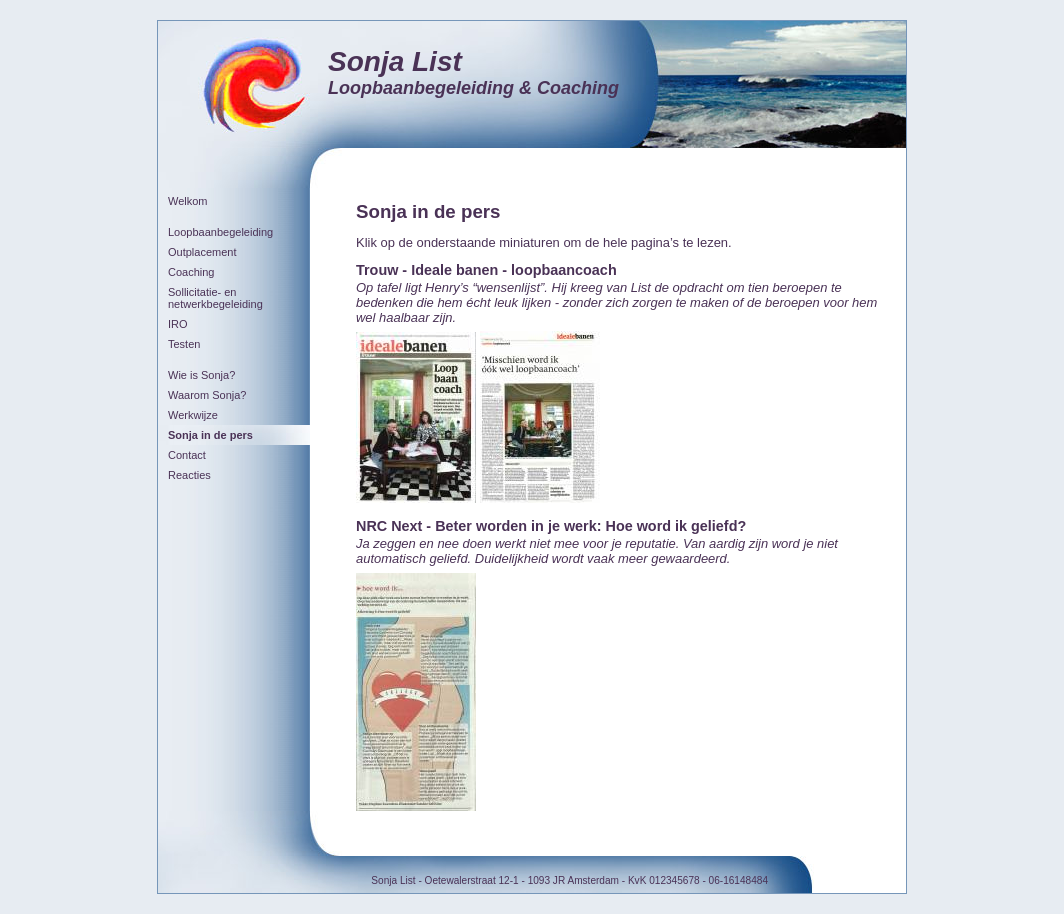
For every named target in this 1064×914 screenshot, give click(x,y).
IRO (178, 324)
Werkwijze (193, 415)
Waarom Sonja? (207, 395)
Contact (187, 455)
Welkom (188, 201)
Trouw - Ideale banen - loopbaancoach (486, 270)
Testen (184, 344)
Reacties (189, 475)
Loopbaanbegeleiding (220, 232)
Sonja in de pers (210, 435)
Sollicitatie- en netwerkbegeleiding (215, 298)
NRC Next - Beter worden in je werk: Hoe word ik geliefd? (551, 526)
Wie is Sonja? (201, 375)
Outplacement (202, 252)
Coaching (191, 272)
